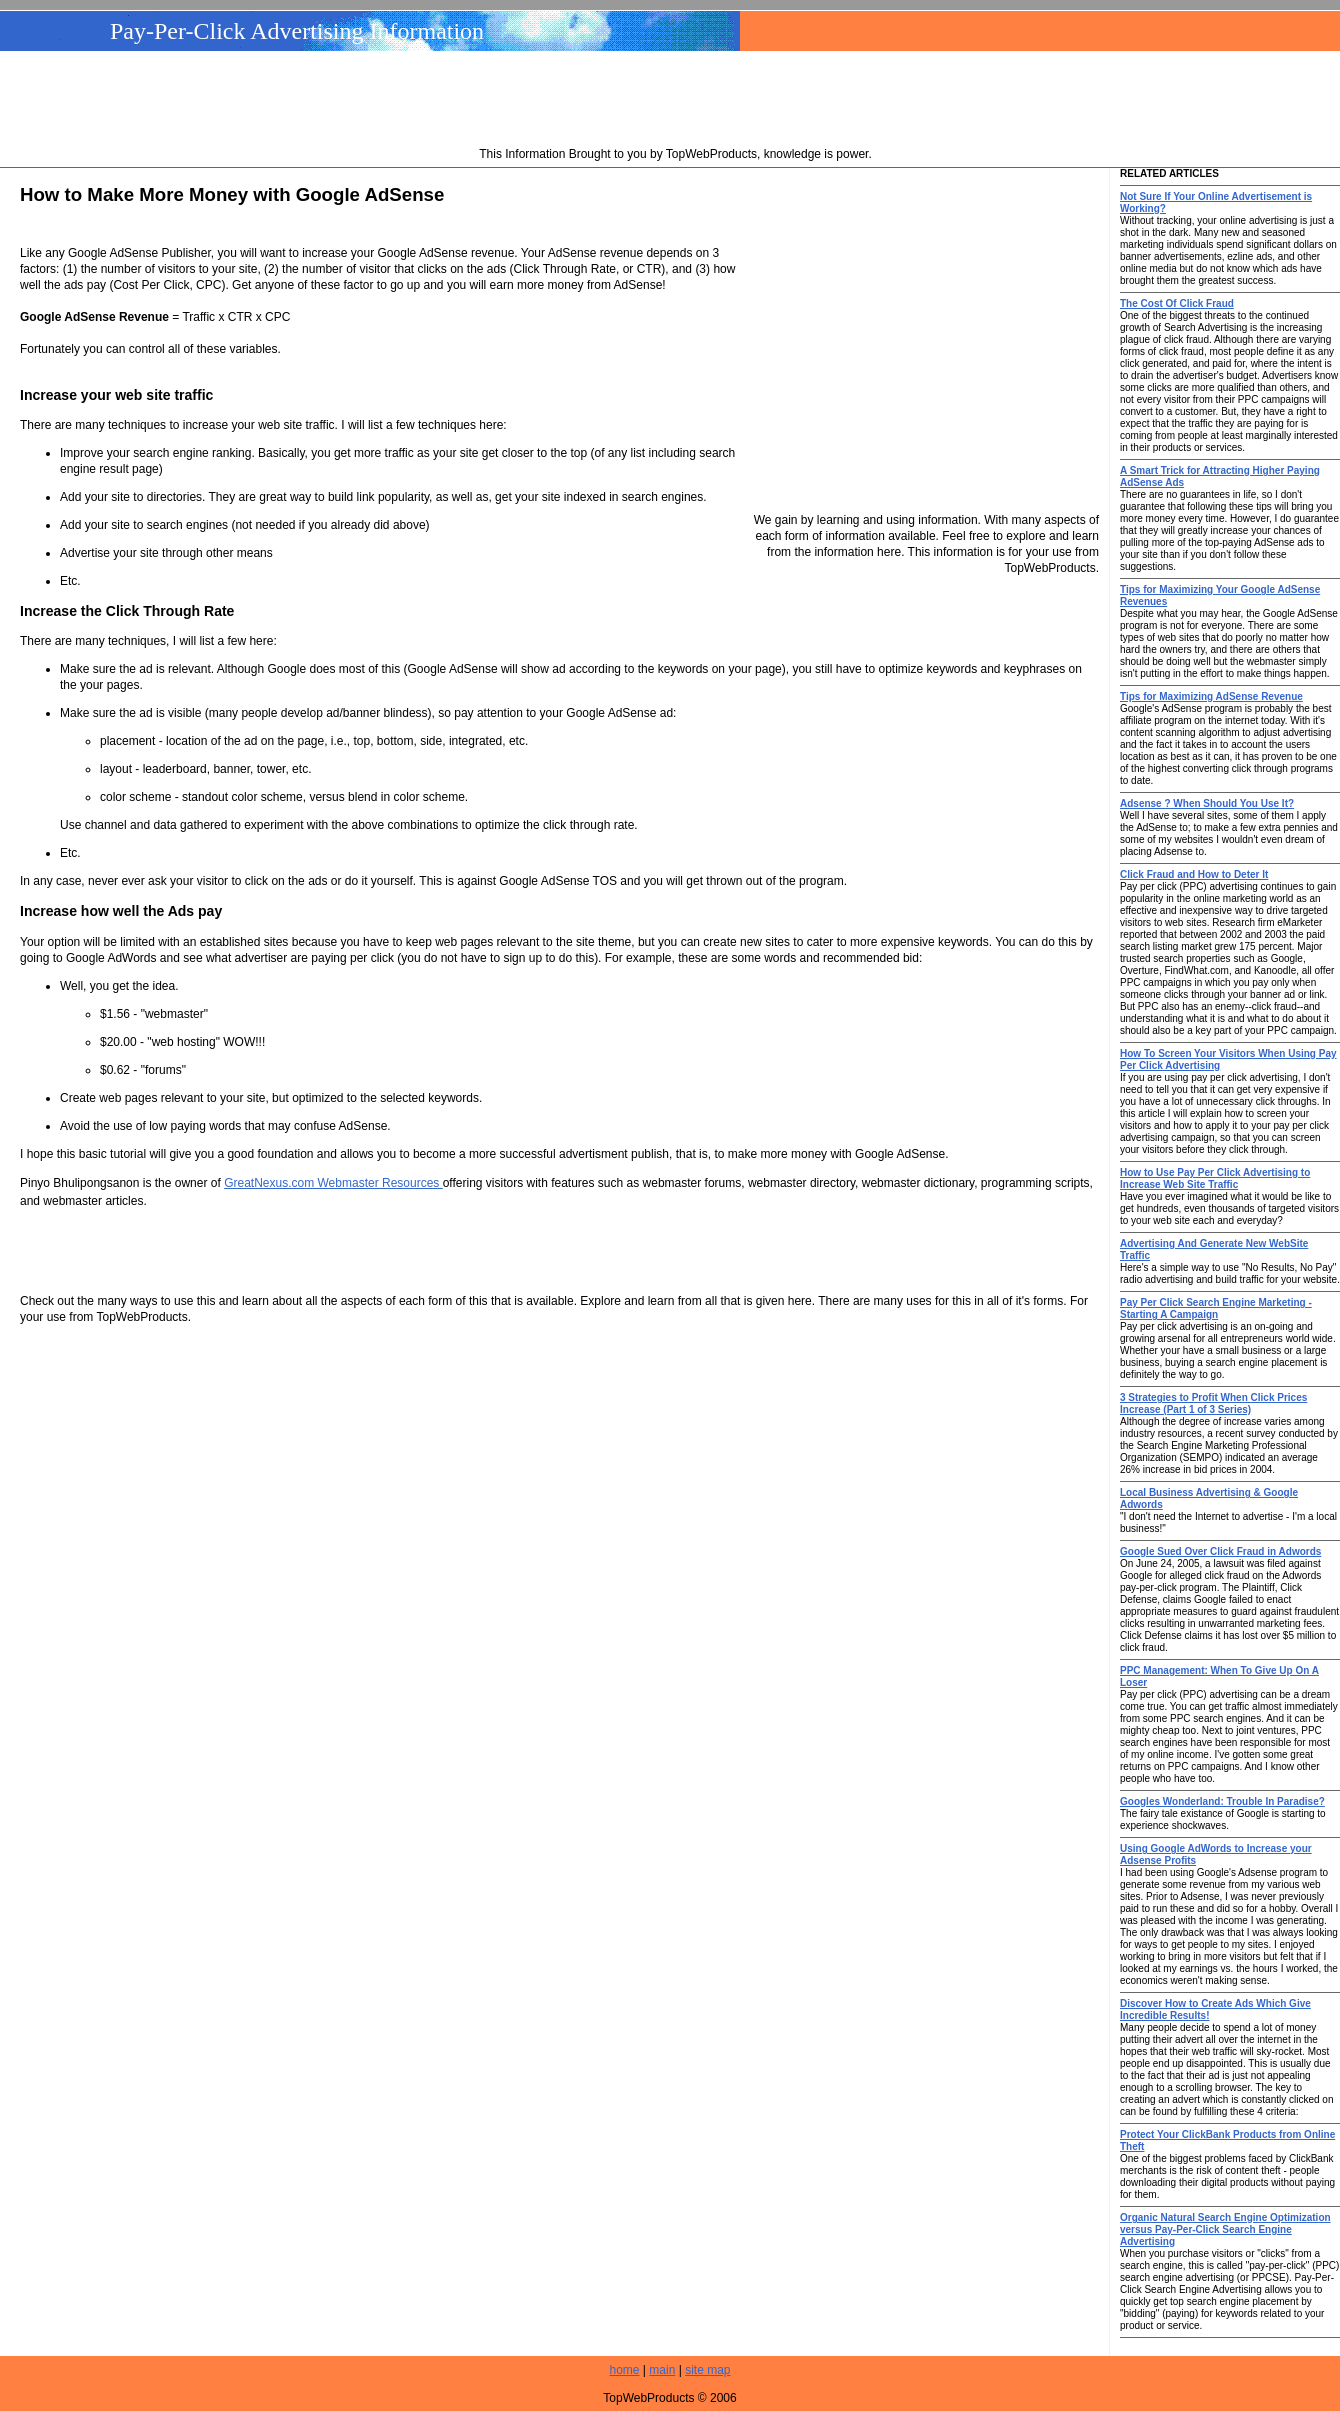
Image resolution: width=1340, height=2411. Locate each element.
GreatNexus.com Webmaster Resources (333, 1183)
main (662, 2370)
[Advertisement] (676, 101)
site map (707, 2370)
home (625, 2370)
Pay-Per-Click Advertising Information (297, 31)
